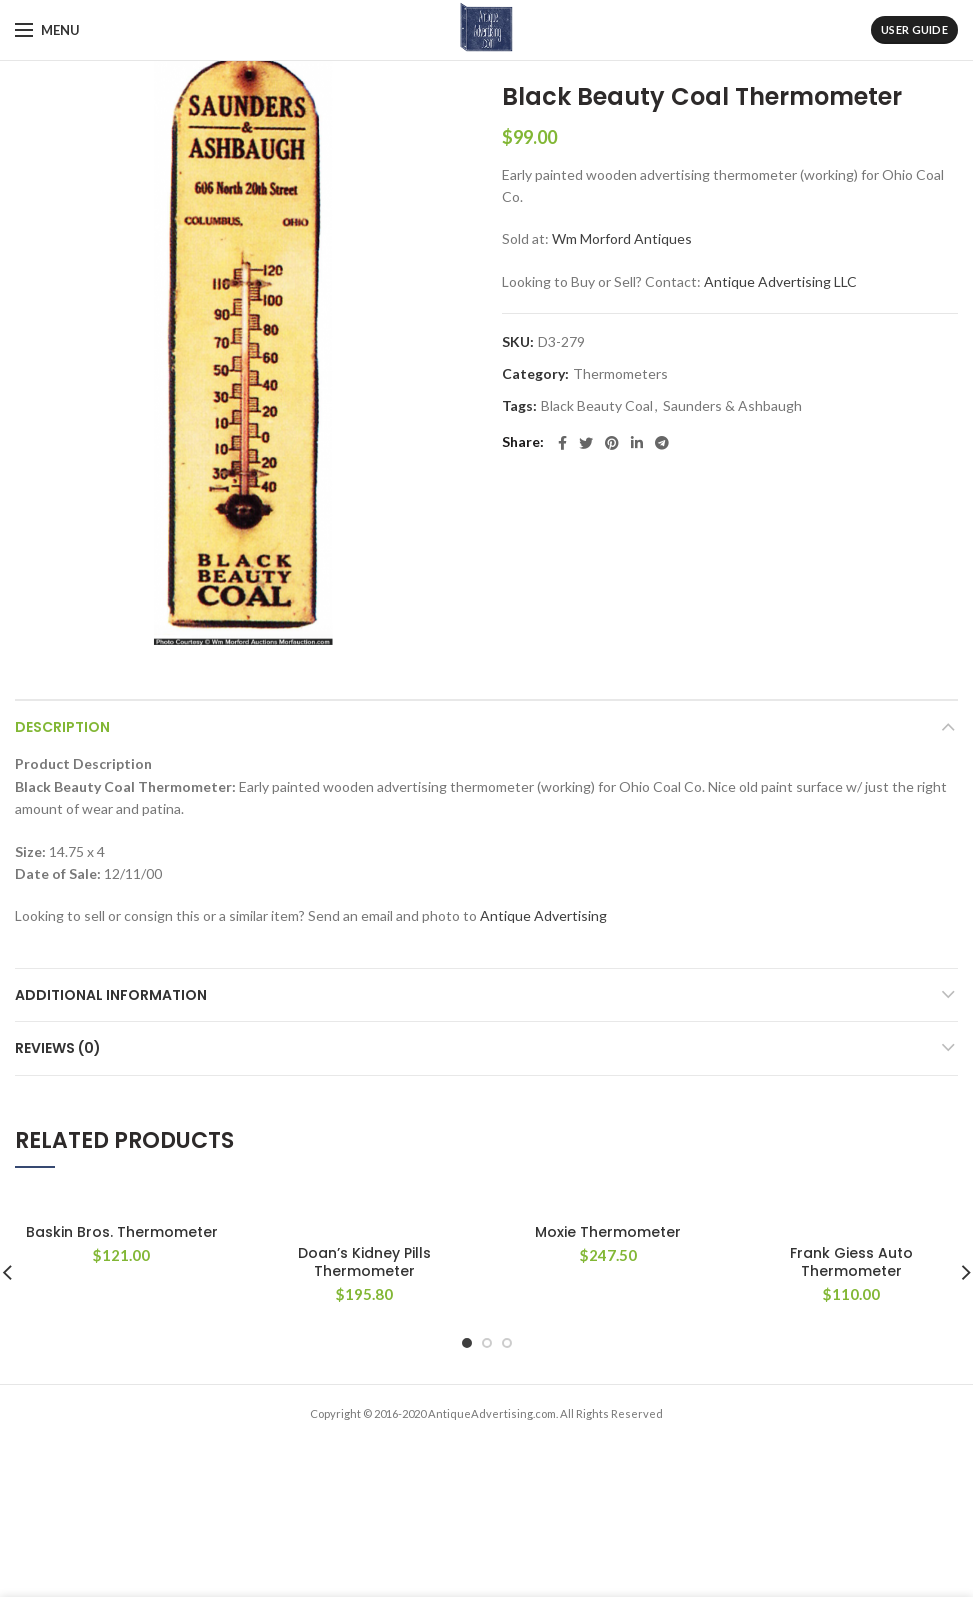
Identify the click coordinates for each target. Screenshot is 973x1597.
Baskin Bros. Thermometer (122, 1232)
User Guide (914, 29)
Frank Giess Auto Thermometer (851, 1262)
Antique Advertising (543, 915)
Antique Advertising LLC (780, 281)
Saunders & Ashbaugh (732, 406)
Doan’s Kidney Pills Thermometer (364, 1262)
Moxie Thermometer (608, 1232)
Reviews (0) (58, 1048)
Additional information (111, 995)
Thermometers (620, 374)
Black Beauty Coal (597, 406)
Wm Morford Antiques (622, 238)
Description (62, 727)
